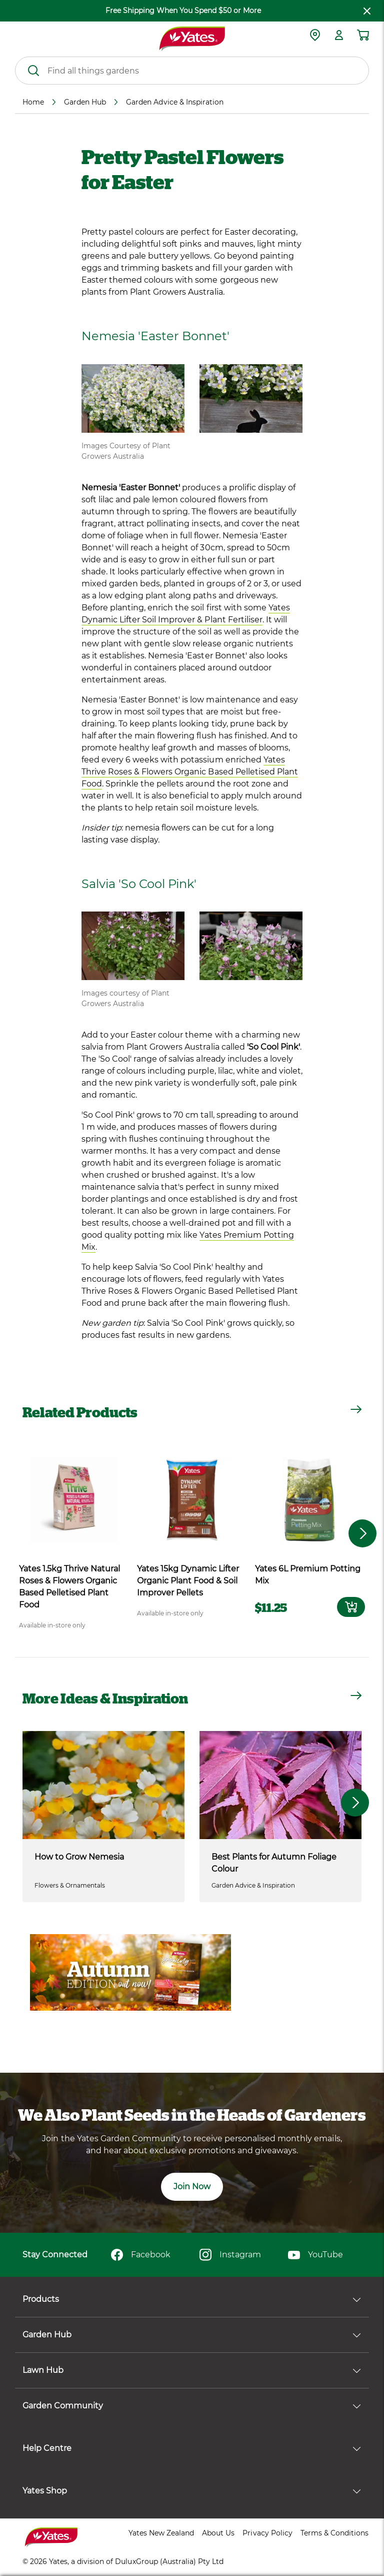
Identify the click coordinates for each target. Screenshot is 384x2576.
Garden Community (191, 2405)
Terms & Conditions (334, 2532)
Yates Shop (191, 2490)
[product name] (74, 1500)
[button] (355, 1803)
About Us (218, 2532)
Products (191, 2299)
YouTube (315, 2255)
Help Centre (191, 2448)
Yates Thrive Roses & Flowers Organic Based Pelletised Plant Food (190, 771)
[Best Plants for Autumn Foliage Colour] (281, 1785)
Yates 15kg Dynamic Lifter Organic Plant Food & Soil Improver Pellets (188, 1580)
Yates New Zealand (161, 2532)
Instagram (230, 2255)
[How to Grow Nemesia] (103, 1785)
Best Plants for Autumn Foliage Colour (274, 1863)
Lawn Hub (191, 2370)
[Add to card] (351, 1607)
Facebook (140, 2255)
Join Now (192, 2186)
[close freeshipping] (367, 11)
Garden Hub (191, 2334)
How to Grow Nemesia (79, 1857)
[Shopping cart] (363, 35)
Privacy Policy (267, 2532)
